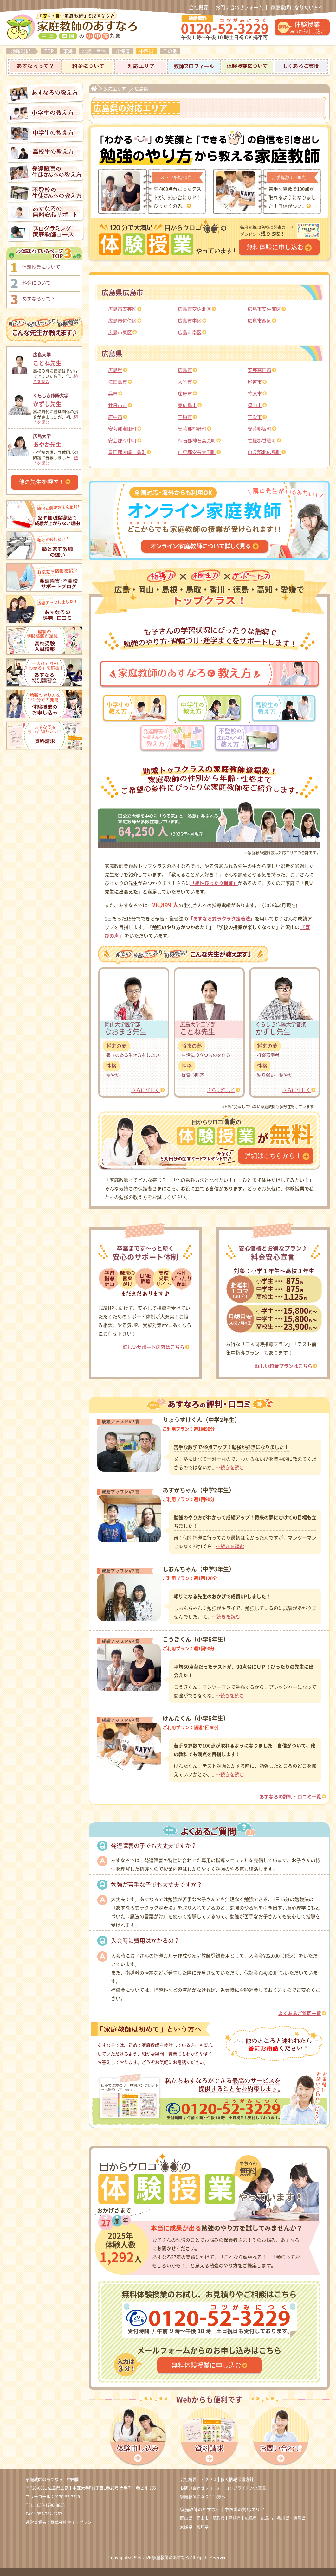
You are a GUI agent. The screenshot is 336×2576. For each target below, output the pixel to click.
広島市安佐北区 (194, 309)
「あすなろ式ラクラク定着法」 (221, 918)
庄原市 (185, 393)
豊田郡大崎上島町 (127, 452)
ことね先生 (57, 358)
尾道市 (255, 382)
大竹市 (185, 382)
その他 (170, 51)
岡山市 (202, 2518)
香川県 (283, 2518)
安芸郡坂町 (259, 428)
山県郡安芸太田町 (197, 452)
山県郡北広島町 (264, 452)
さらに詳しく (145, 1090)
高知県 (202, 2527)
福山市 (255, 405)
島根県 (235, 2518)
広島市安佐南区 (264, 309)
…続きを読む (230, 1467)
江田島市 (117, 382)
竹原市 (255, 393)
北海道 (122, 51)
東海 (68, 51)
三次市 (255, 417)
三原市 (185, 417)
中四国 (146, 51)
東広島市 (187, 405)
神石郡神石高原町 (197, 440)
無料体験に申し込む (275, 247)
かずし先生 (57, 399)
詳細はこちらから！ (272, 1156)
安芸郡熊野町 (192, 428)
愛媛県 (186, 2527)
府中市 (115, 417)
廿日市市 (117, 405)
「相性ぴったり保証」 (214, 883)
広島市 (185, 370)
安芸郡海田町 (122, 428)
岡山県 (186, 2518)
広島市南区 (190, 332)
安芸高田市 (259, 370)
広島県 (115, 370)
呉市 (113, 393)
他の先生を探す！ (41, 482)
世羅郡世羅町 (262, 440)
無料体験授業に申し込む (206, 2365)
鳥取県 (218, 2518)
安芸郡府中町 (122, 440)
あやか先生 (57, 439)
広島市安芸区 (122, 309)
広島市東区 (120, 332)
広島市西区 (259, 320)
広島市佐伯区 (122, 320)
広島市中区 (190, 320)
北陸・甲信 (94, 51)
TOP (49, 51)
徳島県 (299, 2518)
